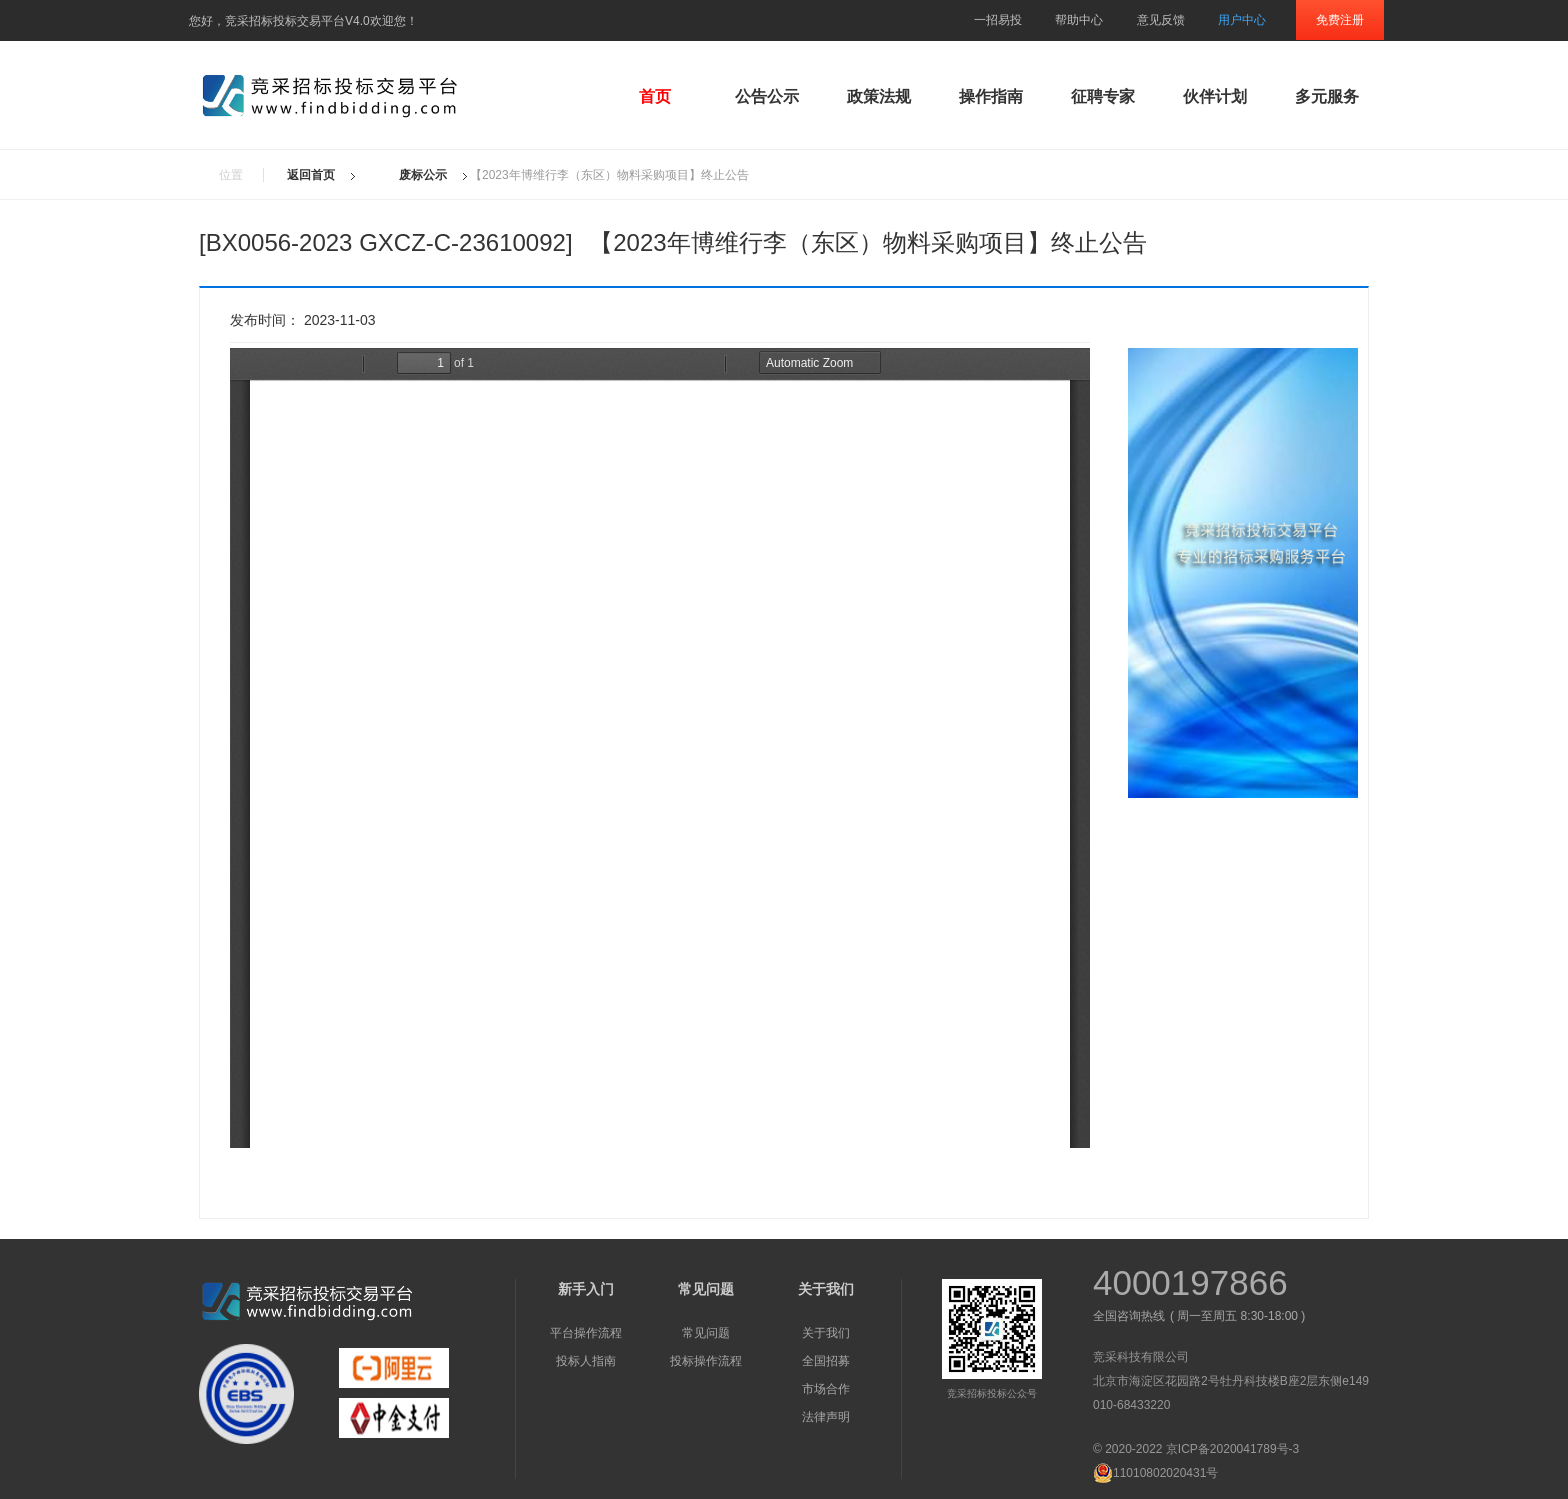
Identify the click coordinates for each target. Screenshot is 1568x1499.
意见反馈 (1161, 20)
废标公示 (423, 175)
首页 (655, 96)
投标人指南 (586, 1361)
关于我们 (826, 1333)
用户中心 (1242, 20)
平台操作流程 (586, 1333)
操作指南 (991, 96)
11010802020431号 (1155, 1473)
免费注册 (1340, 20)
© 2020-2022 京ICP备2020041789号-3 (1196, 1449)
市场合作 (826, 1389)
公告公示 (767, 96)
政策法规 (879, 96)
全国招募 (826, 1361)
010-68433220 (1131, 1405)
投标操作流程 (706, 1361)
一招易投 (998, 20)
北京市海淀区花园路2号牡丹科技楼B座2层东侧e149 (1231, 1381)
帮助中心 (1079, 20)
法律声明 (826, 1417)
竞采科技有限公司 (1141, 1357)
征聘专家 (1103, 96)
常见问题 (706, 1333)
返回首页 (311, 175)
